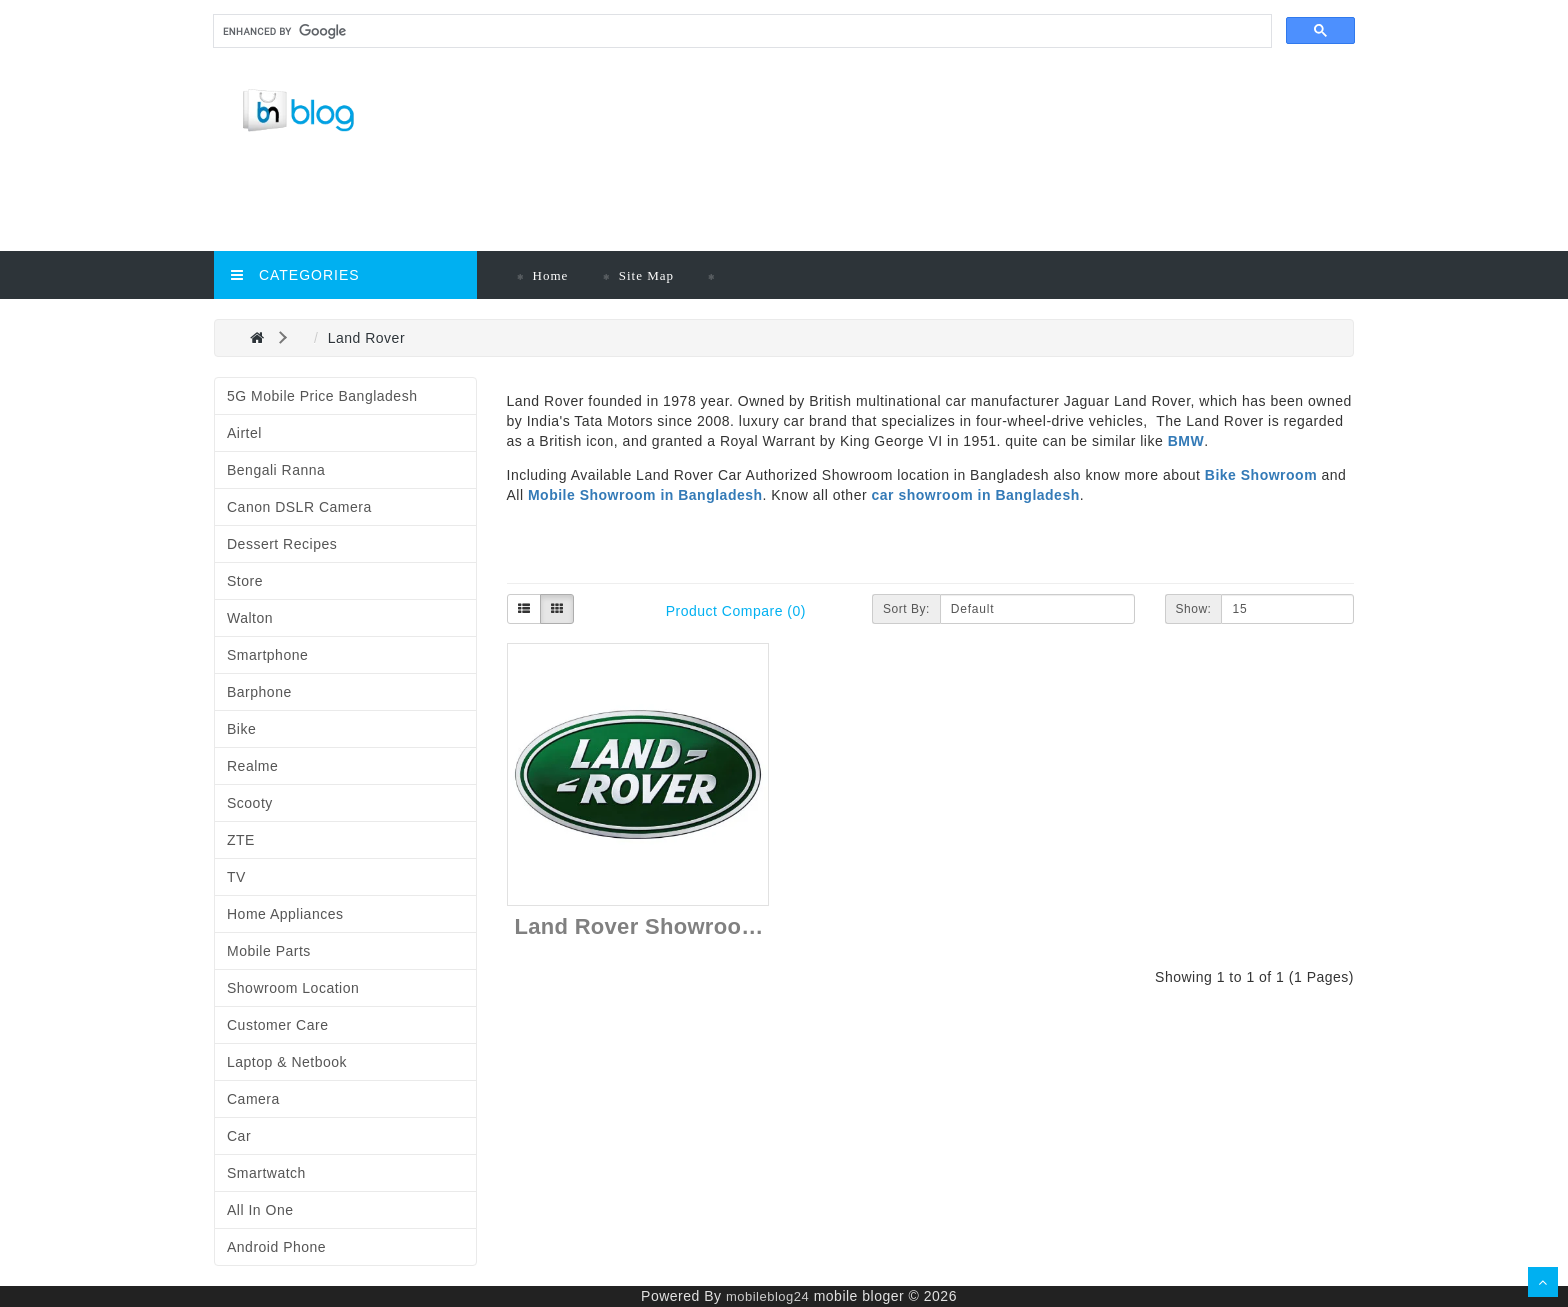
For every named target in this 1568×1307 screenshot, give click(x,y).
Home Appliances (285, 914)
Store (245, 581)
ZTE (241, 840)
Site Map (646, 275)
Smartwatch (266, 1173)
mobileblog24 (767, 1296)
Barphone (259, 692)
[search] (740, 31)
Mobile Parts (269, 951)
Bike (241, 729)
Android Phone (276, 1247)
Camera (253, 1099)
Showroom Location (293, 988)
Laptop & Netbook (287, 1062)
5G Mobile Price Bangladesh (322, 396)
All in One (260, 1210)
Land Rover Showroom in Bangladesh (718, 926)
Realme (252, 766)
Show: (1194, 609)
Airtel (244, 433)
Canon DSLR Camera (299, 507)
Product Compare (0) (736, 611)
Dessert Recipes (282, 544)
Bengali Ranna (276, 470)
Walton (250, 618)
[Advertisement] (649, 201)
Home (551, 275)
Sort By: (906, 609)
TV (236, 877)
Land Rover (366, 338)
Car (239, 1136)
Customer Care (277, 1025)
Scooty (250, 803)
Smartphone (267, 655)
